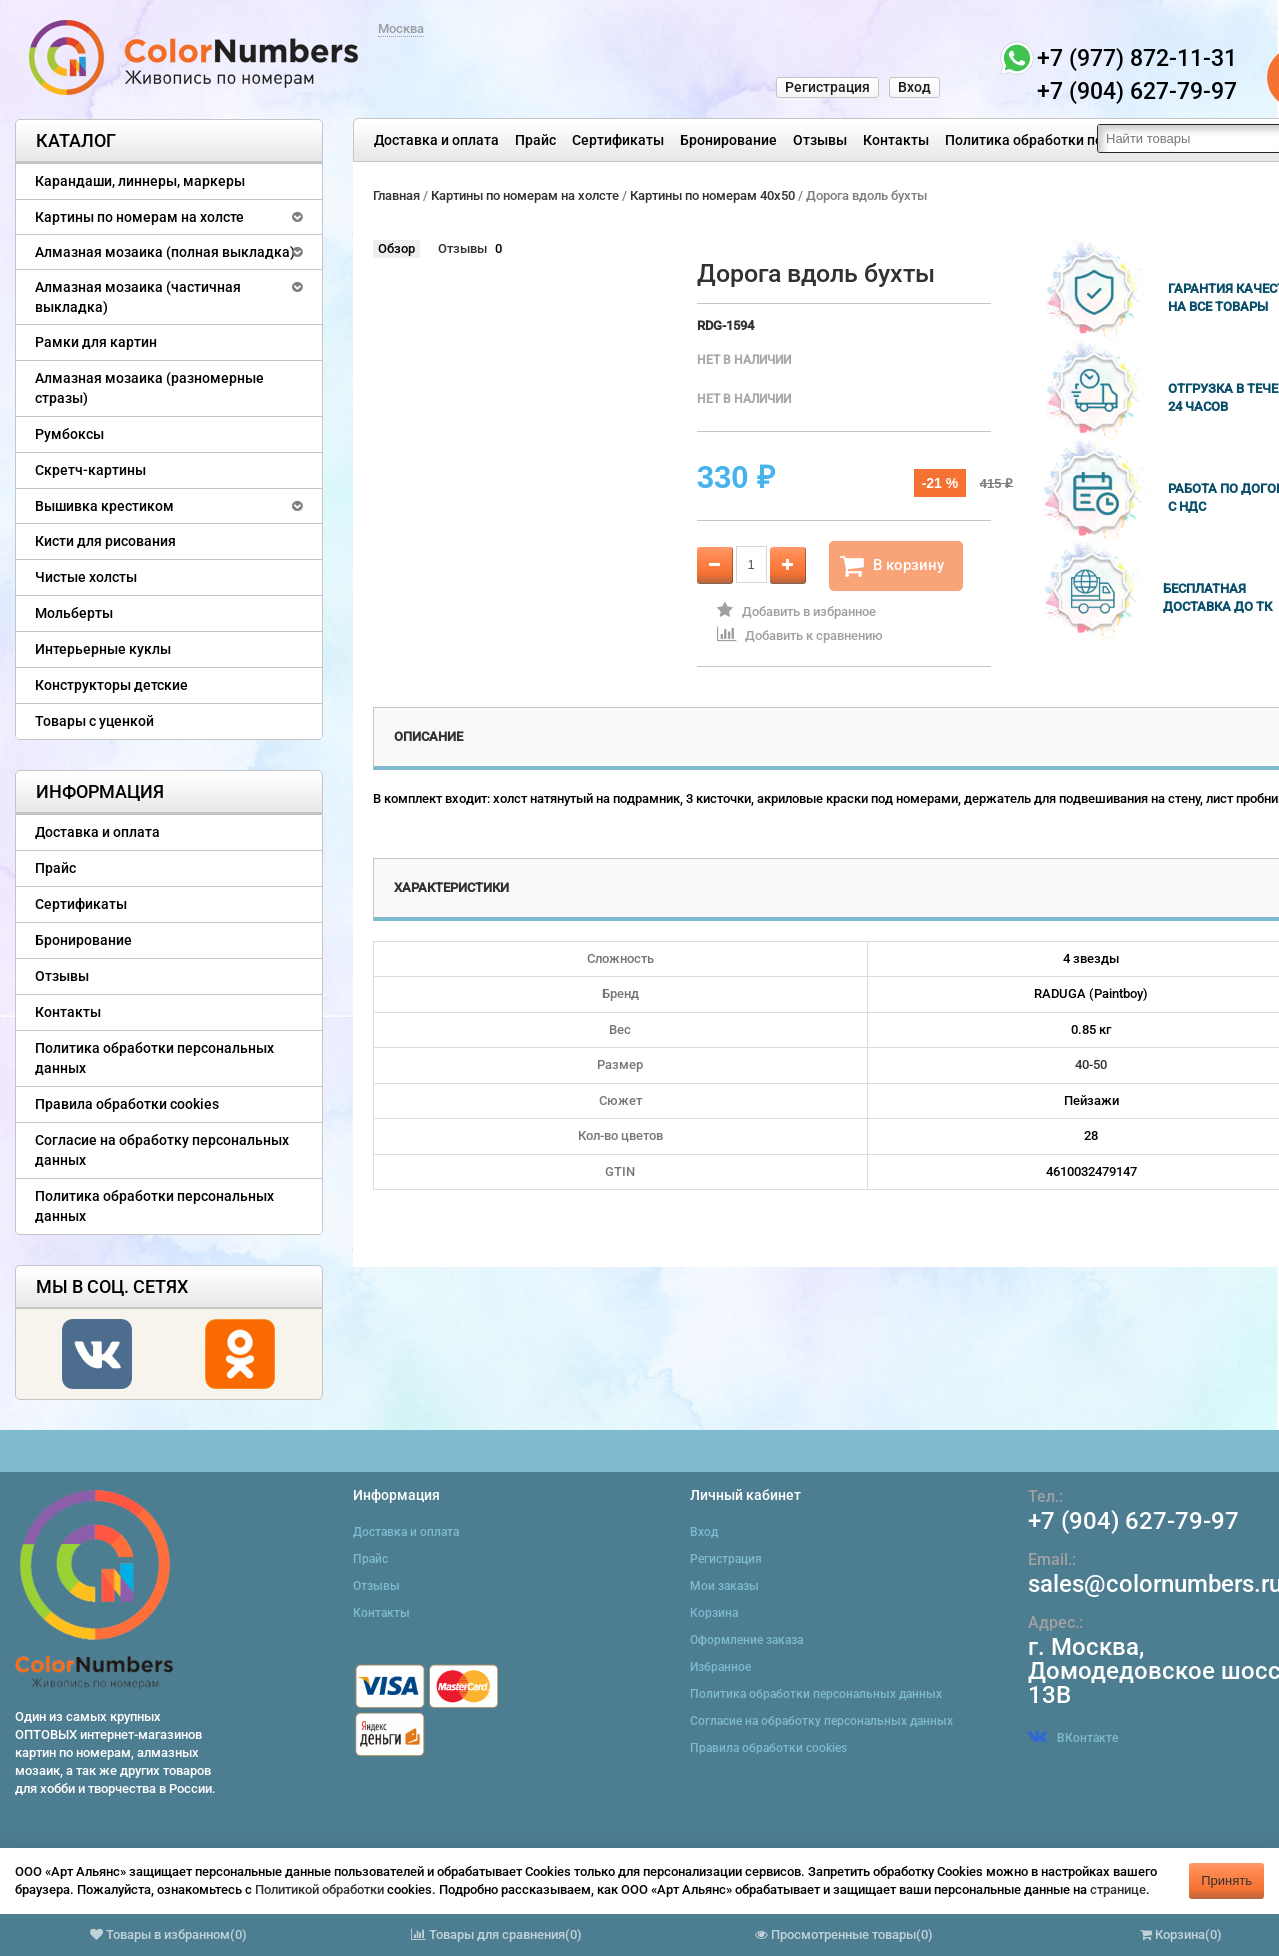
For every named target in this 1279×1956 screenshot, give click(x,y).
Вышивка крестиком (104, 506)
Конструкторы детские (111, 685)
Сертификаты (618, 140)
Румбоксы (69, 434)
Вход (914, 87)
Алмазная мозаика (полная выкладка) (165, 252)
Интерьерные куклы (103, 649)
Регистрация (827, 87)
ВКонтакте (1073, 1738)
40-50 (1091, 1064)
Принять (1226, 1880)
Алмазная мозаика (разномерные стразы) (149, 388)
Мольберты (74, 613)
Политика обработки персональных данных (1091, 140)
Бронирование (728, 140)
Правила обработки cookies (127, 1104)
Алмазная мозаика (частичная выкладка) (138, 297)
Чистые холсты (86, 577)
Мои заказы (724, 1586)
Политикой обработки (319, 1889)
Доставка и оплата (436, 140)
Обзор (396, 248)
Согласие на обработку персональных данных (162, 1150)
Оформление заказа (746, 1640)
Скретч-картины (90, 470)
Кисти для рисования (105, 541)
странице (1118, 1889)
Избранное (720, 1667)
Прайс (535, 140)
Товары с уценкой (94, 721)
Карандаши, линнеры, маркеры (140, 181)
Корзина (714, 1613)
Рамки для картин (96, 342)
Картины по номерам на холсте (139, 217)
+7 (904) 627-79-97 (1133, 1521)
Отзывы (820, 140)
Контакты (896, 140)
